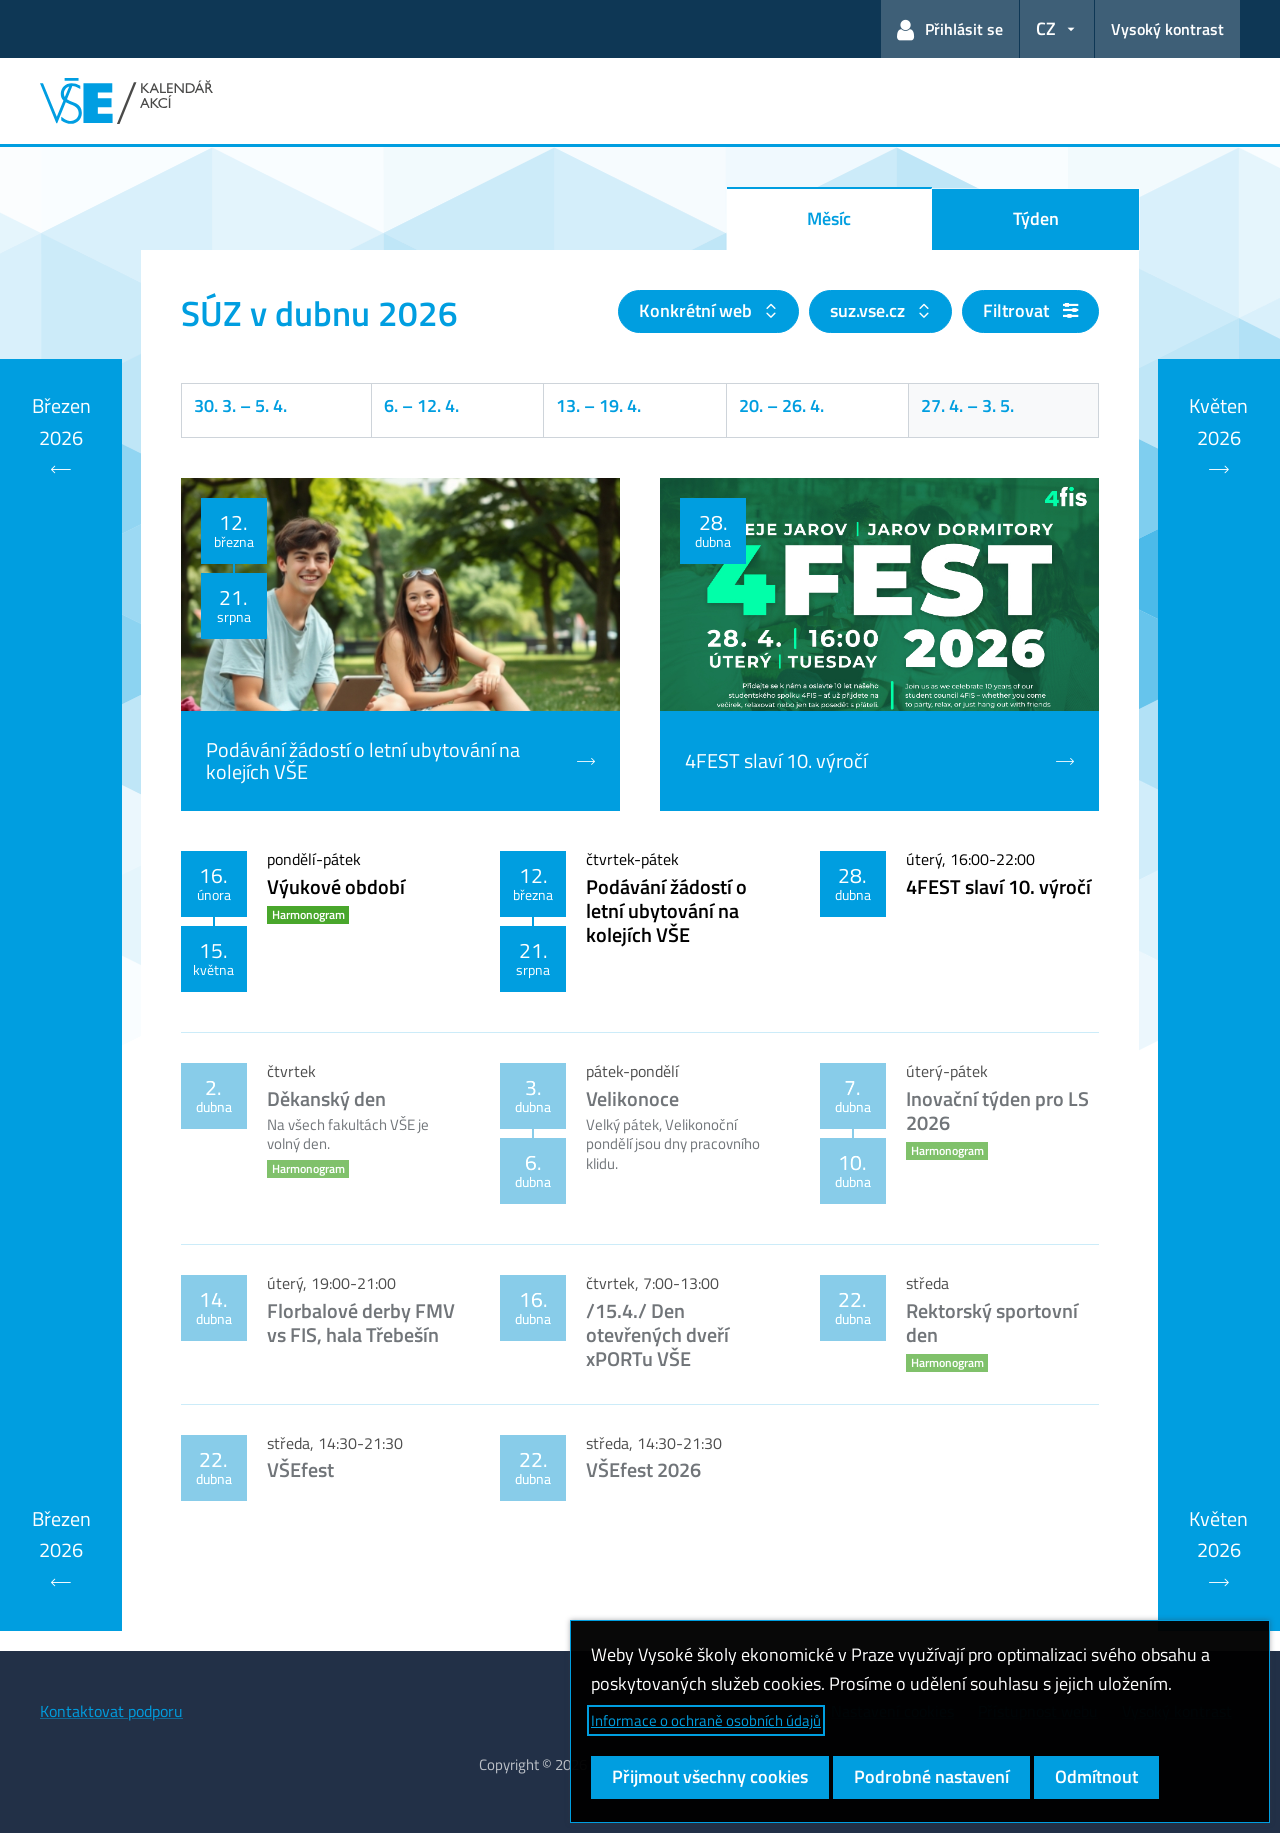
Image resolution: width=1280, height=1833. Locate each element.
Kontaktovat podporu (111, 1711)
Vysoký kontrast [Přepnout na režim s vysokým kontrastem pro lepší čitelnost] (1167, 29)
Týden (1036, 218)
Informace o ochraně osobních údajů (706, 1720)
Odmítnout (1096, 1776)
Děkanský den (326, 1098)
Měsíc (829, 218)
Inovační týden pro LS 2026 (997, 1110)
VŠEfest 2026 (643, 1469)
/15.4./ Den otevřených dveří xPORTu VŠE (657, 1334)
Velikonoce (632, 1098)
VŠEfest (300, 1469)
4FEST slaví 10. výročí (998, 886)
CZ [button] (1046, 28)
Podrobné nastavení (931, 1776)
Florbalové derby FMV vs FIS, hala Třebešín (361, 1322)
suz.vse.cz (869, 310)
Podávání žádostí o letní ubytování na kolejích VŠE (666, 910)
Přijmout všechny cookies (710, 1776)
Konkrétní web (697, 310)
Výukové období (336, 886)
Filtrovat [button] (1030, 310)
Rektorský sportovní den (992, 1322)
